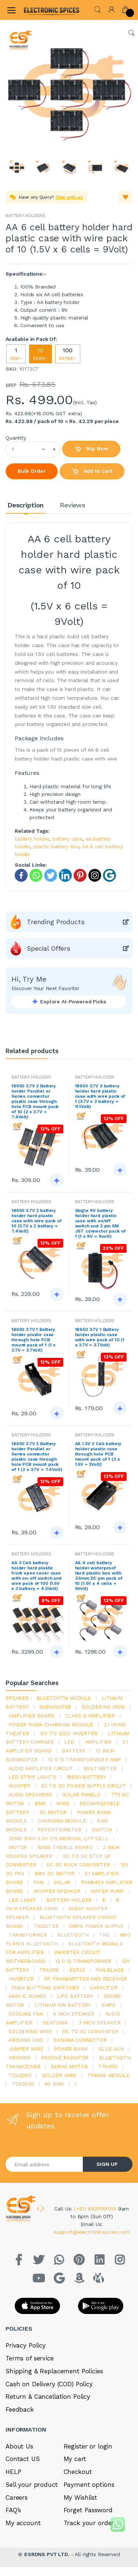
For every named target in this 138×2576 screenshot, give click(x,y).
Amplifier (98, 1742)
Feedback (20, 2409)
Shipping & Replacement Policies (54, 2371)
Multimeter (100, 1768)
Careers (17, 2497)
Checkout (78, 2471)
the (104, 1935)
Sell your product (32, 2484)
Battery (73, 1751)
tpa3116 (49, 1970)
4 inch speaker (74, 2014)
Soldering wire (30, 2031)
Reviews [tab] (72, 505)
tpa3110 (108, 2066)
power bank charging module (50, 1724)
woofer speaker (56, 1891)
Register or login (88, 2446)
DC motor (53, 1812)
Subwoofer (55, 1707)
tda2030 (22, 2084)
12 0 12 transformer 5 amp (84, 1759)
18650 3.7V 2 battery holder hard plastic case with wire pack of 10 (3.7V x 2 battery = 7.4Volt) (36, 1221)
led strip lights (32, 1777)
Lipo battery (75, 1996)
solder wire (59, 2075)
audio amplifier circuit (40, 1768)
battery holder (32, 839)
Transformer (27, 1935)
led (69, 1742)
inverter (20, 1979)
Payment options (89, 2484)
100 (68, 354)
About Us (19, 2446)
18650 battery (86, 1777)
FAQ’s (13, 2510)
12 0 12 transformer (83, 1961)
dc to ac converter (90, 2031)
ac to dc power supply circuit (83, 1786)
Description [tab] (25, 505)
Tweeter (46, 1926)
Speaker (17, 1698)
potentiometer (59, 1829)
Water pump (107, 1891)
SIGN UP (107, 2164)
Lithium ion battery (63, 2005)
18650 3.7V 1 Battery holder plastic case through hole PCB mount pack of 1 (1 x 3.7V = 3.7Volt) (33, 1340)
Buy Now (91, 449)
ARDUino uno (25, 2040)
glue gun (111, 2049)
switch (102, 1829)
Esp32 (77, 1970)
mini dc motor (54, 1873)
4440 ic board (27, 1996)
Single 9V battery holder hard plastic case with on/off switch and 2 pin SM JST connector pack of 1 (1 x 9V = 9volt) (100, 1223)
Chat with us (69, 197)
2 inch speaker (99, 2023)
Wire (62, 1803)
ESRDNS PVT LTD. (47, 2554)
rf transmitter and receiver (85, 1979)
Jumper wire (25, 2049)
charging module (62, 1821)
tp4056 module (108, 2075)
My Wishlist (80, 2497)
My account (23, 2523)
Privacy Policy (26, 2345)
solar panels (81, 1794)
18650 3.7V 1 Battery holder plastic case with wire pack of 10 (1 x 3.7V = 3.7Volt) (100, 1337)
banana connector (80, 2040)
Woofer (19, 1786)
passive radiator (65, 2058)
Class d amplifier (90, 1716)
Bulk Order (32, 471)
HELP (13, 2471)
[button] (97, 9)
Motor (17, 1847)
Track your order (89, 2523)
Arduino (19, 2058)
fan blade (109, 1970)
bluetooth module (63, 1698)
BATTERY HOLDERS (25, 215)
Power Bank (71, 2049)
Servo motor (69, 2066)
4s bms (54, 2084)
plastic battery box (56, 846)
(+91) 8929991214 (96, 2209)
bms (40, 1803)
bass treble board (65, 1847)
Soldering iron (103, 1707)
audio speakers (30, 1794)
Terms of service (30, 2358)
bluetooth (73, 1935)
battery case (67, 839)
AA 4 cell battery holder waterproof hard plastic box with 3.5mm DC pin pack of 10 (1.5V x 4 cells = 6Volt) (99, 1575)
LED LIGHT (22, 1900)
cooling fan (25, 2014)
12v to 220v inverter (69, 1733)
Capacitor (104, 1987)
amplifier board (31, 1716)
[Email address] (44, 2164)
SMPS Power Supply (96, 1926)
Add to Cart (92, 471)
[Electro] (42, 10)
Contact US (23, 2459)
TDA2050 (19, 2075)
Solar (62, 1882)
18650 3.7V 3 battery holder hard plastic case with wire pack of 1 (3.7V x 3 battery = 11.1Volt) (100, 1096)
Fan (38, 1882)
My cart (75, 2459)
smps (109, 2005)
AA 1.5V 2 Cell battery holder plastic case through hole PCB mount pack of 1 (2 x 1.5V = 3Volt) (98, 1454)
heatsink (55, 2023)
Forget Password (88, 2510)
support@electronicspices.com (92, 2232)
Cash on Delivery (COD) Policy (49, 2384)
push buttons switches (45, 1987)
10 (40, 354)
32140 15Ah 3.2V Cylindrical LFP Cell (58, 1838)
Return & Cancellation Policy (48, 2396)
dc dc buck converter (78, 1864)
